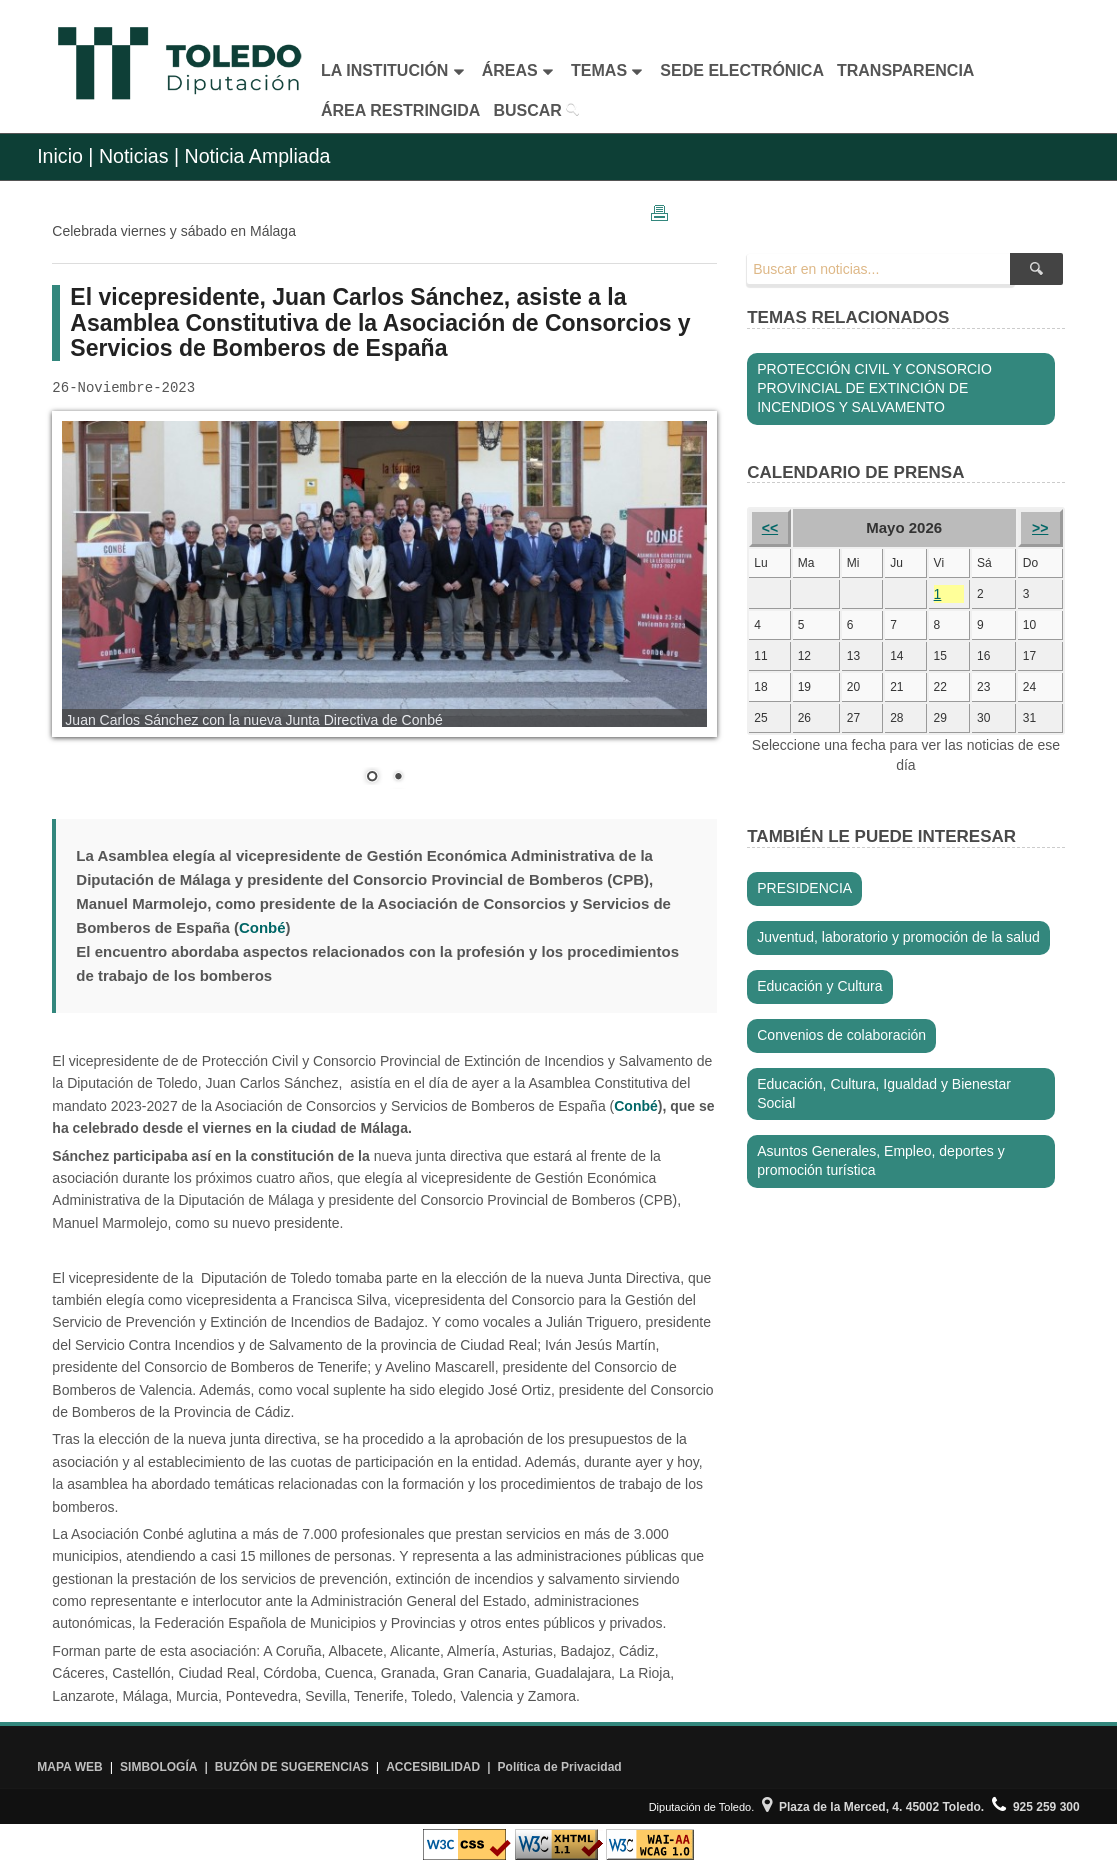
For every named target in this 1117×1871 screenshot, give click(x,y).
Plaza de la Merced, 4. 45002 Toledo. (873, 1807)
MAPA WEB (69, 1767)
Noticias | (139, 156)
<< (770, 528)
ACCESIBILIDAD (433, 1767)
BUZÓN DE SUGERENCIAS (292, 1767)
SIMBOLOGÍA (158, 1767)
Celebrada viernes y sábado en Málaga (174, 231)
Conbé (636, 1106)
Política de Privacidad (560, 1767)
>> (1040, 528)
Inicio (60, 156)
